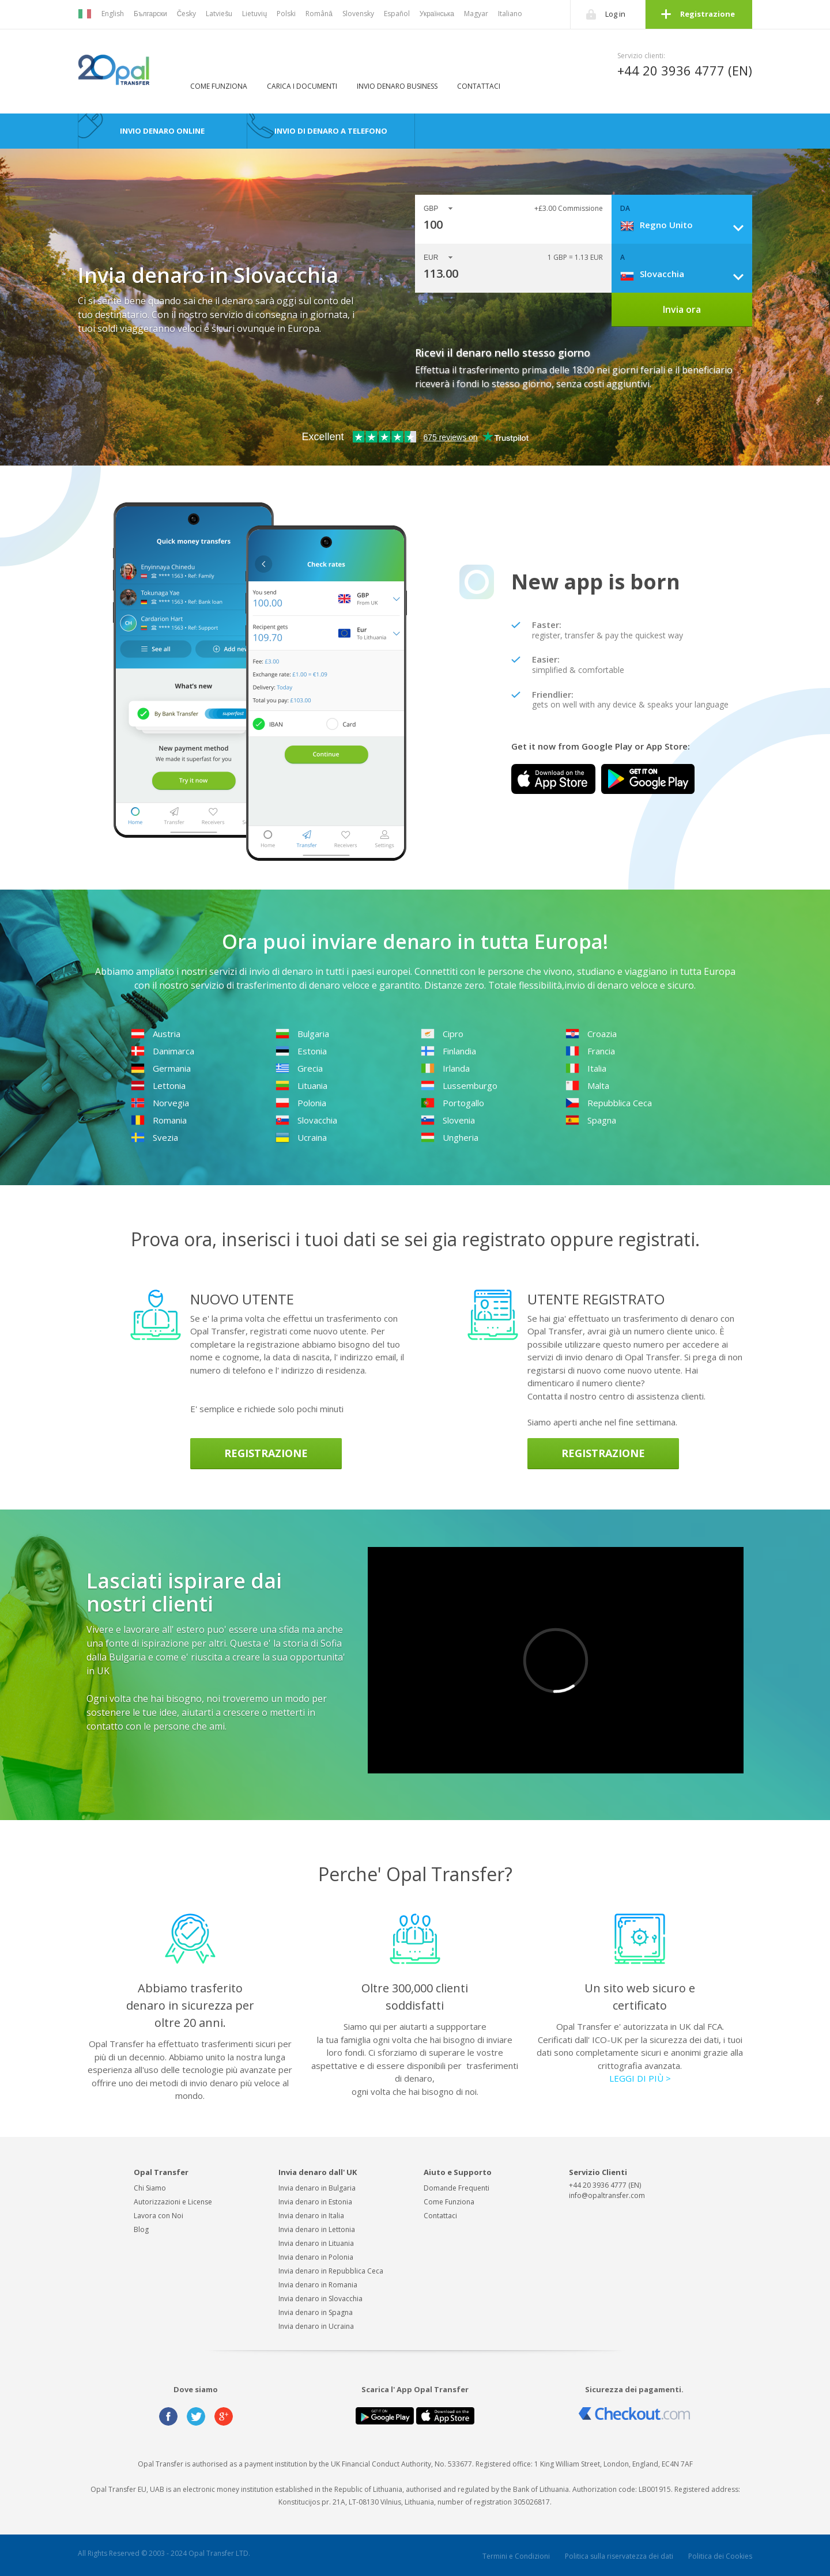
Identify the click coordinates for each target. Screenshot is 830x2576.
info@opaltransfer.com (607, 2195)
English (112, 13)
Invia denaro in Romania (317, 2285)
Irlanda (445, 1068)
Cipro (442, 1033)
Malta (587, 1085)
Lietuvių (254, 13)
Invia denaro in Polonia (315, 2257)
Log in (615, 14)
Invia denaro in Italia (311, 2216)
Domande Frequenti (456, 2188)
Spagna (590, 1120)
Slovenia (448, 1120)
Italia (585, 1068)
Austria (155, 1033)
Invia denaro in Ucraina (316, 2326)
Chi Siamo (150, 2188)
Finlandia (448, 1051)
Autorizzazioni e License (173, 2202)
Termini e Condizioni (516, 2556)
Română (319, 13)
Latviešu (219, 13)
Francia (590, 1051)
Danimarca (162, 1051)
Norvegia (160, 1103)
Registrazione (707, 14)
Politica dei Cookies (720, 2556)
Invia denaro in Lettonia (316, 2229)
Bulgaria (302, 1033)
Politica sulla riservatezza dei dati (619, 2556)
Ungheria (449, 1137)
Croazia (591, 1033)
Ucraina (301, 1137)
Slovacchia (306, 1120)
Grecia (299, 1068)
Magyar (476, 13)
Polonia (301, 1103)
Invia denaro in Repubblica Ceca (330, 2271)
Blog (141, 2229)
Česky (187, 13)
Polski (286, 13)
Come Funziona (218, 86)
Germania (161, 1068)
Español (397, 13)
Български (150, 13)
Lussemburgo (459, 1085)
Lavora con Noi (158, 2216)
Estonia (301, 1051)
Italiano (510, 13)
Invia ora (682, 309)
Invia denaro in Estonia (315, 2202)
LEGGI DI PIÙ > (640, 2078)
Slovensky (358, 13)
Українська (437, 13)
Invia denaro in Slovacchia (320, 2298)
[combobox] (686, 225)
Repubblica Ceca (608, 1103)
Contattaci (478, 86)
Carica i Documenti (302, 86)
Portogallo (452, 1103)
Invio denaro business (397, 86)
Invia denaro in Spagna (315, 2312)
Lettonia (158, 1085)
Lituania (301, 1085)
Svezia (154, 1137)
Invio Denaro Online (162, 131)
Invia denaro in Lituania (316, 2243)
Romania (159, 1120)
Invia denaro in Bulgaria (317, 2188)
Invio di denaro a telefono (330, 131)
